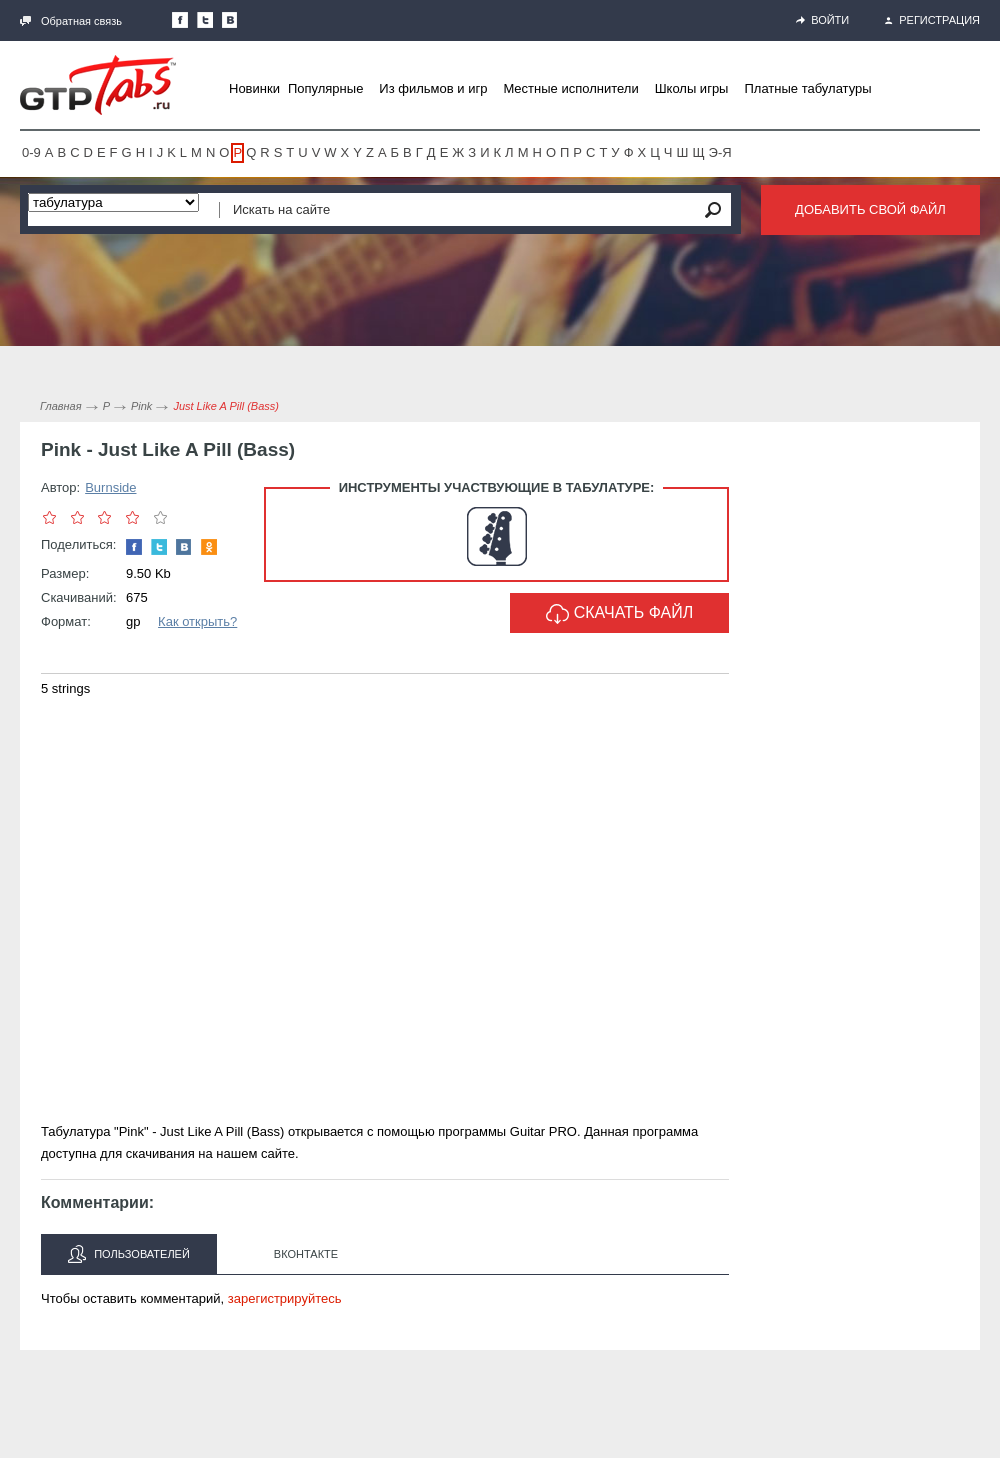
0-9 (31, 152)
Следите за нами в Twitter (205, 20)
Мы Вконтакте (230, 20)
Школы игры (692, 88)
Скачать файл (620, 614)
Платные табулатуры (807, 88)
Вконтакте (306, 1254)
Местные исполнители (570, 88)
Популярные (325, 88)
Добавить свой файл (870, 209)
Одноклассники (209, 547)
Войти (822, 20)
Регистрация (932, 20)
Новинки (254, 88)
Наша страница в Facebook (180, 20)
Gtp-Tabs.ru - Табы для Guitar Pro (98, 85)
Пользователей (129, 1254)
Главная (61, 406)
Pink (141, 406)
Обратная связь (71, 21)
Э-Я (720, 152)
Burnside (110, 487)
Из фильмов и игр (433, 88)
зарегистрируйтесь (285, 1298)
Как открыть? (197, 621)
